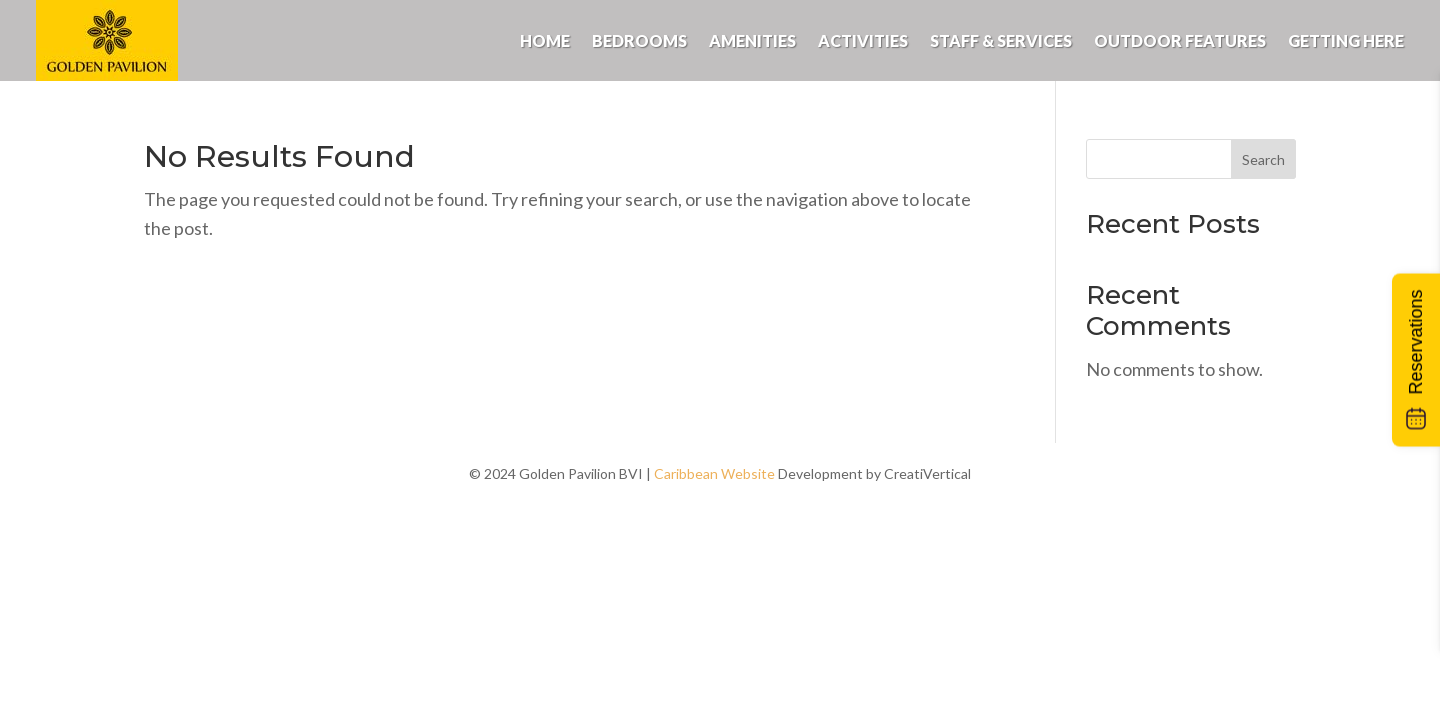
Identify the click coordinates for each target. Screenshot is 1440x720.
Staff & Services (1001, 40)
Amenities (752, 40)
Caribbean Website (714, 473)
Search (1263, 159)
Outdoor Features (1180, 40)
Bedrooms (639, 40)
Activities (863, 40)
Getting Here (1346, 40)
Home (545, 40)
